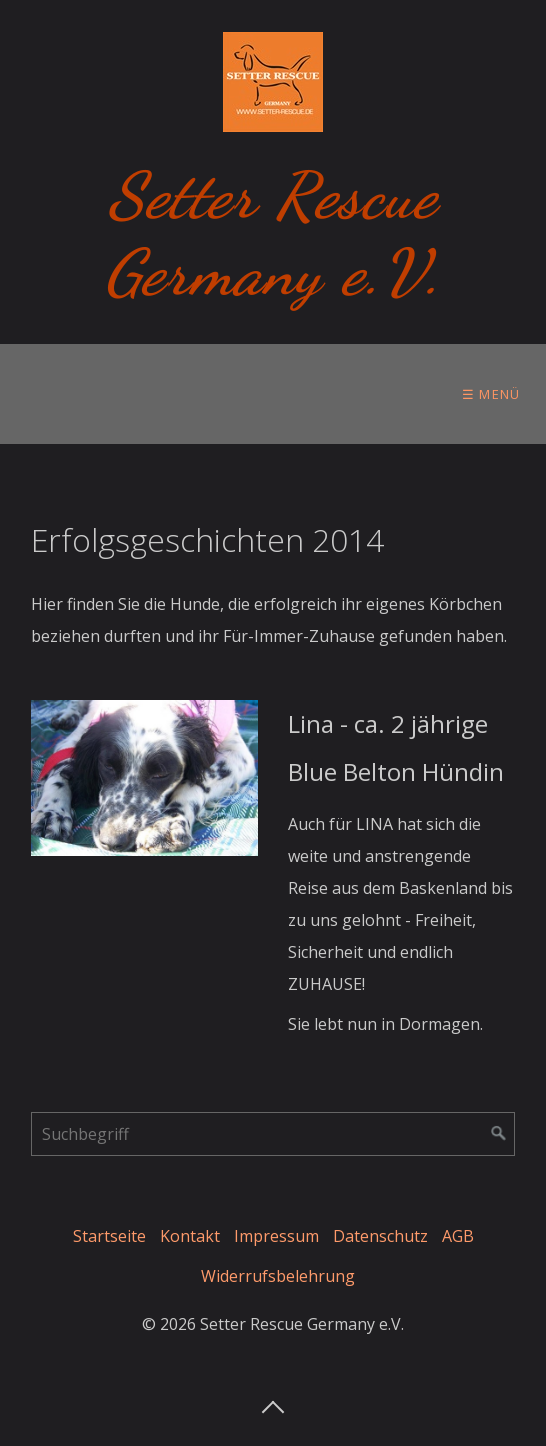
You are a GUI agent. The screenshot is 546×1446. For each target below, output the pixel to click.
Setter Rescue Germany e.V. (273, 234)
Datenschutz (380, 1236)
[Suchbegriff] (272, 1134)
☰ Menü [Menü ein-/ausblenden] (491, 394)
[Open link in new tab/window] (144, 778)
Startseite (109, 1236)
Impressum (276, 1236)
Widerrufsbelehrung (278, 1276)
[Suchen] (499, 1134)
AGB (458, 1236)
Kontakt (190, 1236)
